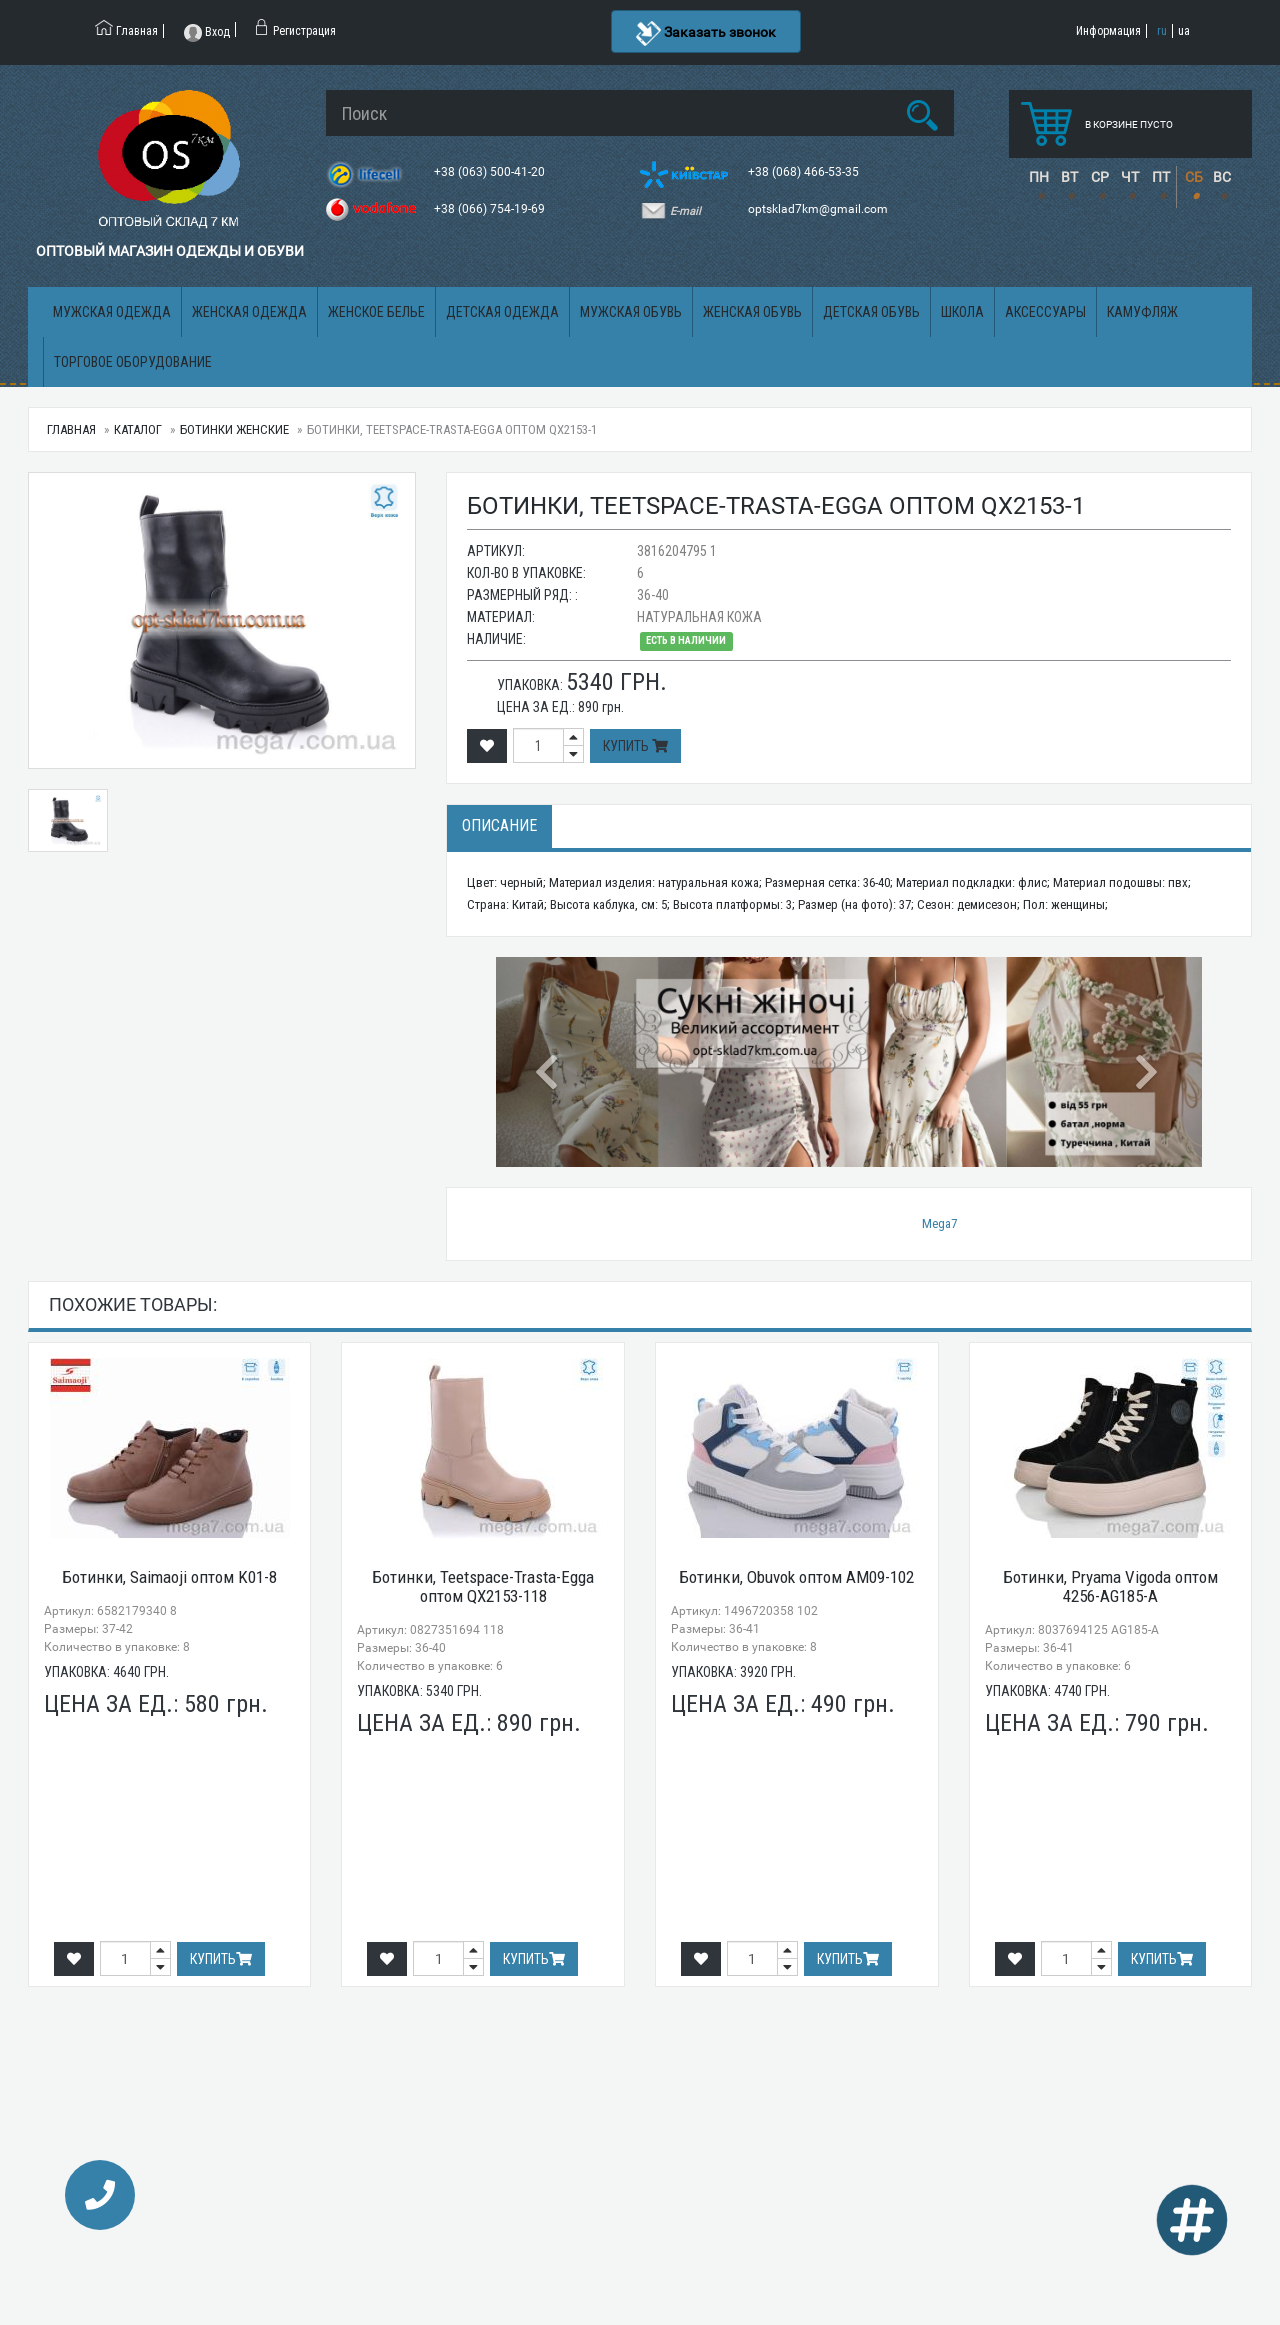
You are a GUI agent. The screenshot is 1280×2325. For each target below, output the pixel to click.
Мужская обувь (631, 312)
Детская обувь (871, 312)
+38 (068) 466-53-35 (805, 172)
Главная (71, 429)
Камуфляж (1142, 312)
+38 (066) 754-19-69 (491, 209)
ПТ (1161, 177)
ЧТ (1130, 177)
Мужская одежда (112, 312)
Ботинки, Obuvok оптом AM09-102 (796, 1577)
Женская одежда (249, 312)
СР (1100, 177)
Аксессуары (1045, 312)
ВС (1222, 177)
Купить (635, 746)
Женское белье (376, 312)
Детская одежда (502, 312)
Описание (499, 825)
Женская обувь (752, 312)
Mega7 (939, 1223)
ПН (1039, 177)
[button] (549, 1062)
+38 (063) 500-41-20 (491, 172)
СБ (1194, 177)
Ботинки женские (234, 429)
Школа (962, 312)
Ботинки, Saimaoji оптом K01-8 (169, 1577)
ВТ (1069, 177)
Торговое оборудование (133, 362)
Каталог (138, 429)
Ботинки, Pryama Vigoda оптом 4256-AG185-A (1110, 1586)
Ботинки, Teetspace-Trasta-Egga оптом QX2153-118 (483, 1586)
